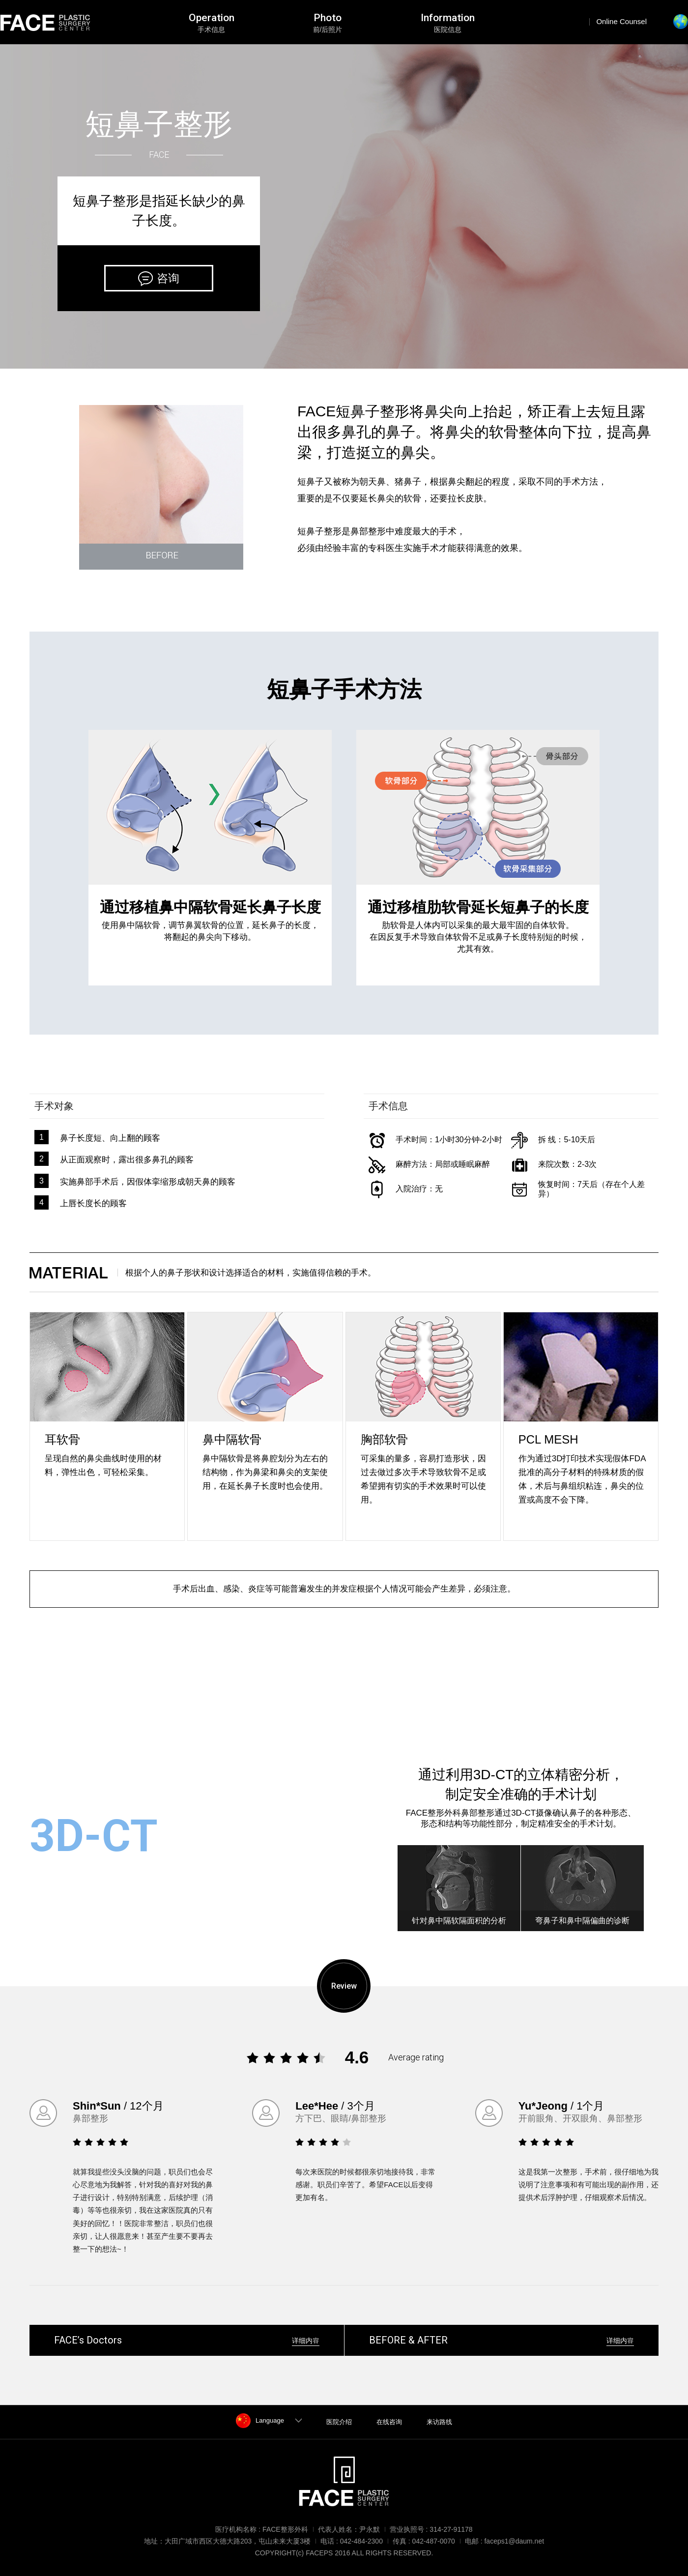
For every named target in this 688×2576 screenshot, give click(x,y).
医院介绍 (339, 2422)
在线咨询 (389, 2422)
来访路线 (439, 2422)
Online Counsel (621, 21)
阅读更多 (92, 1901)
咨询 (168, 278)
